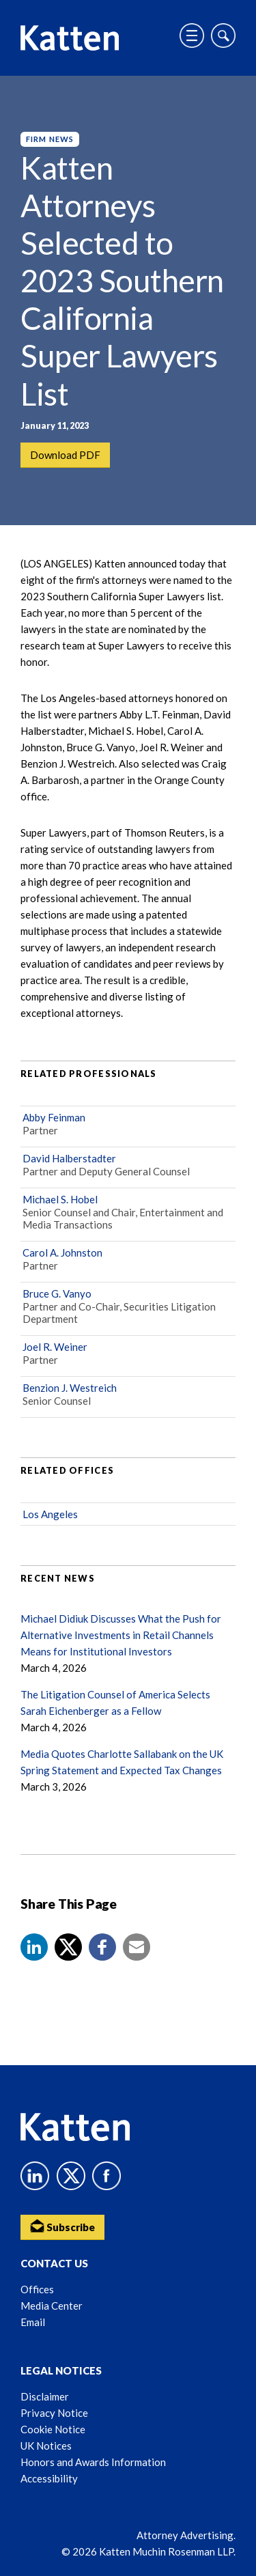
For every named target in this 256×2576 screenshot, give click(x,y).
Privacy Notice (54, 2413)
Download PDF (65, 455)
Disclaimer (44, 2396)
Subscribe (62, 2226)
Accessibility (49, 2478)
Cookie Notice (52, 2429)
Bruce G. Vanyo (57, 1293)
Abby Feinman (54, 1117)
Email (32, 2322)
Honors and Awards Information (93, 2462)
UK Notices (46, 2445)
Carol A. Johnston (62, 1252)
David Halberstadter (69, 1158)
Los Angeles (50, 1514)
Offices (37, 2289)
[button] (34, 1947)
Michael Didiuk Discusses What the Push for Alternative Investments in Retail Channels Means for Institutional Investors (120, 1634)
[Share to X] (68, 1947)
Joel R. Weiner (55, 1347)
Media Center (51, 2305)
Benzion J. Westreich (70, 1388)
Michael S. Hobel (60, 1199)
